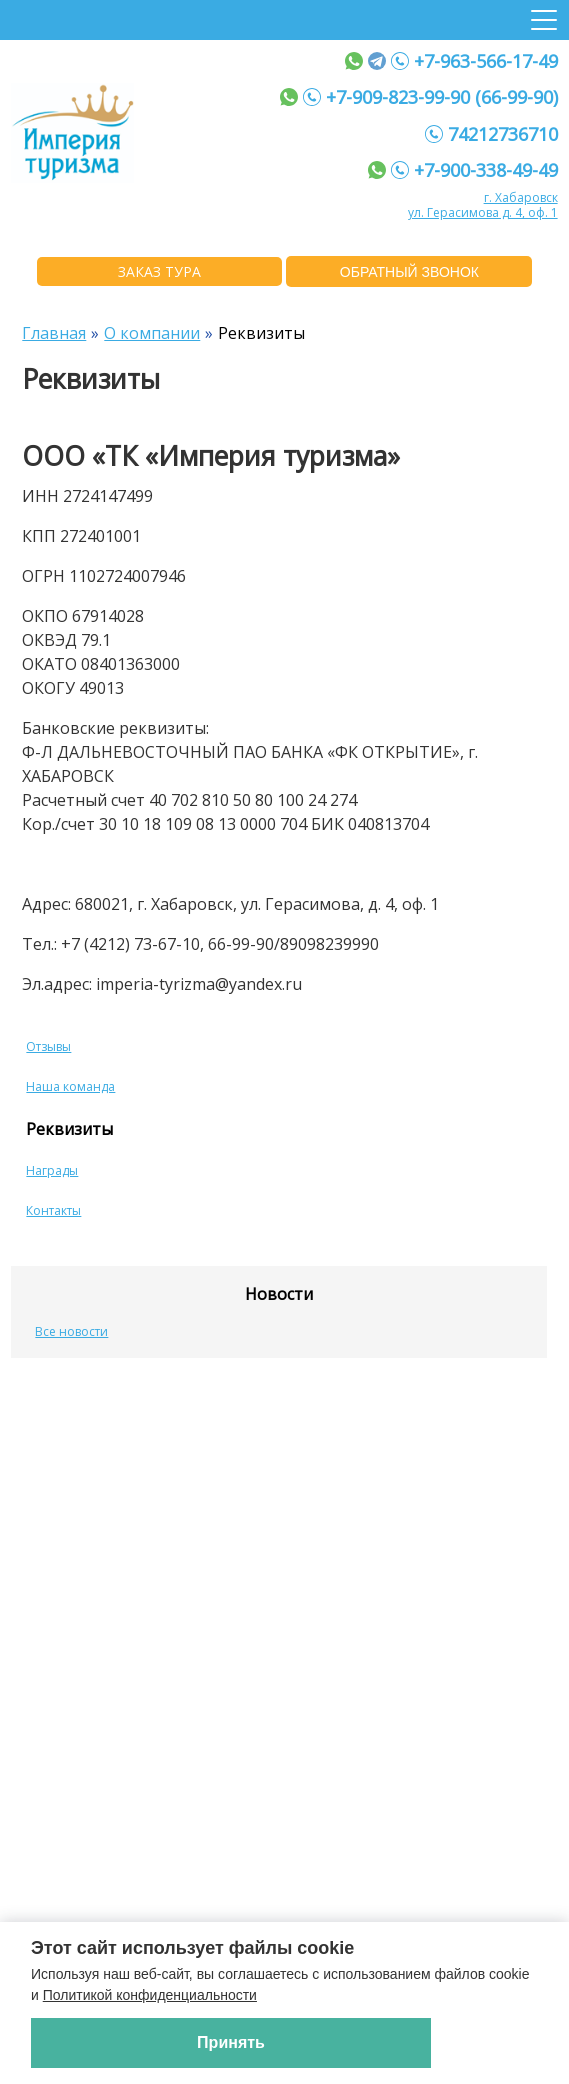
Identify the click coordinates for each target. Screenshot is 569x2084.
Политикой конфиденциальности (150, 1995)
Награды (52, 1170)
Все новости (71, 1331)
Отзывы (48, 1046)
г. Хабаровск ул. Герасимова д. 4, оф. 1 (483, 205)
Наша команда (70, 1086)
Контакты (53, 1210)
